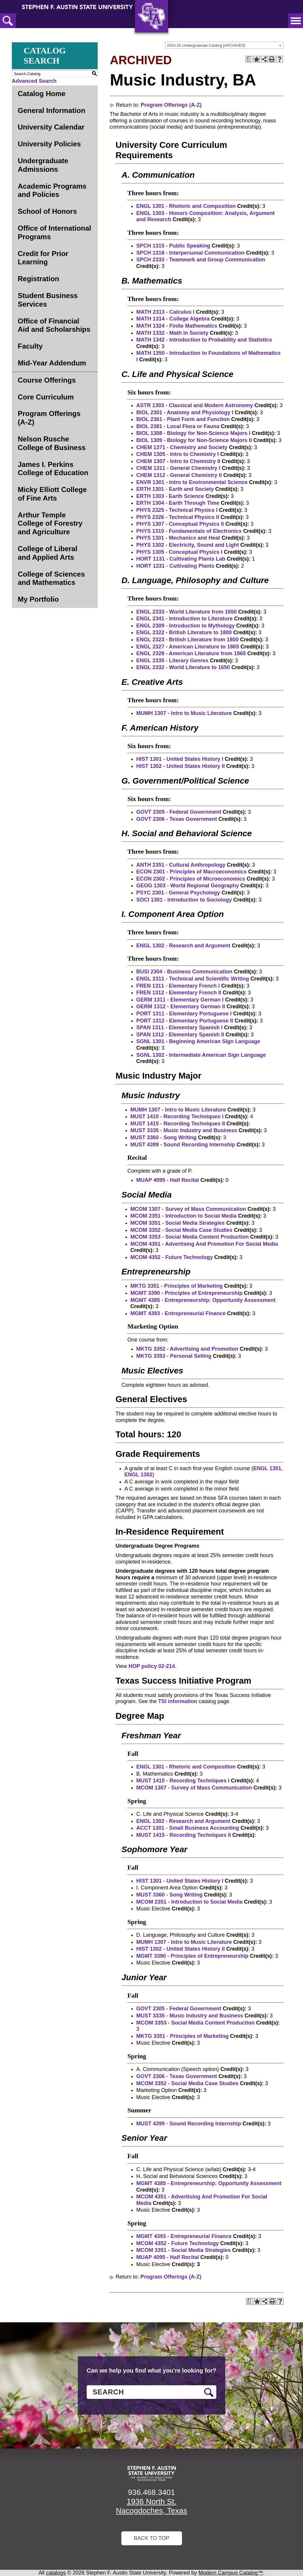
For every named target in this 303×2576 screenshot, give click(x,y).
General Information (51, 110)
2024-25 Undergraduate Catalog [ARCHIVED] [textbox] (206, 45)
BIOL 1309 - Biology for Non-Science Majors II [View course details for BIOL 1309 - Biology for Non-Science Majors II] (194, 440)
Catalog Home (41, 94)
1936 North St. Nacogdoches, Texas (151, 2506)
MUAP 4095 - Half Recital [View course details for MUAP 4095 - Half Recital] (167, 1180)
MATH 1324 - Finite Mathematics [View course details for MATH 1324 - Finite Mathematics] (176, 326)
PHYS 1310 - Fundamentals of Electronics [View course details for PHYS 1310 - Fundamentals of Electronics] (189, 531)
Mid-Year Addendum (52, 363)
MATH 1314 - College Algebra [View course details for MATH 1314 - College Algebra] (173, 319)
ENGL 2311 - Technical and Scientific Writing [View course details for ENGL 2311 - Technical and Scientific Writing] (192, 979)
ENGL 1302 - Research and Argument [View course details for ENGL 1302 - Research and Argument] (183, 946)
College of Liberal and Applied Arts (47, 553)
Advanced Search (34, 81)
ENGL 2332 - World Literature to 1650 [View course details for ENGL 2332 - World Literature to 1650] (183, 667)
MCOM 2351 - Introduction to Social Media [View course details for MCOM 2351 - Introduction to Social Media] (183, 1216)
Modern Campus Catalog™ (231, 2573)
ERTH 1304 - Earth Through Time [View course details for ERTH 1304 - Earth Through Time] (178, 503)
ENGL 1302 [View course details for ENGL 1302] (139, 1475)
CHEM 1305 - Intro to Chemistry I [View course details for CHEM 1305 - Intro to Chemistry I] (177, 454)
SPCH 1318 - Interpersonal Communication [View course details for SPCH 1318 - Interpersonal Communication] (190, 253)
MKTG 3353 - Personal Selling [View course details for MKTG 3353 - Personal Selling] (174, 1356)
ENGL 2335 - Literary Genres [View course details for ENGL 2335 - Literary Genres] (172, 661)
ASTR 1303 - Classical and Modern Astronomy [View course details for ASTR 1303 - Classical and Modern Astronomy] (194, 405)
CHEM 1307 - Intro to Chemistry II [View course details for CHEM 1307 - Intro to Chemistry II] (178, 461)
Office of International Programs (54, 232)
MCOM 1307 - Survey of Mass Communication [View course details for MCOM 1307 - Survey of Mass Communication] (188, 1209)
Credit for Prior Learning (43, 258)
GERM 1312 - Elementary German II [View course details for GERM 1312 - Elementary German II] (180, 1006)
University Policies (49, 144)
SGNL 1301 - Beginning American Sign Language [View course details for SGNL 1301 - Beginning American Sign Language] (198, 1041)
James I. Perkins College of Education (53, 468)
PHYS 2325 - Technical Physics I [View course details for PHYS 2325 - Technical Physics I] (177, 510)
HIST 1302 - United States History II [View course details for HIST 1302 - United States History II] (180, 766)
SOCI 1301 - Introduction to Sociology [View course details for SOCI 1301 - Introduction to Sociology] (184, 900)
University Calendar (51, 127)
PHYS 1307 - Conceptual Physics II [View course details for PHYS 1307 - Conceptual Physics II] (180, 524)
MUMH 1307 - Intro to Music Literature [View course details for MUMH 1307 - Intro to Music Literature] (184, 713)
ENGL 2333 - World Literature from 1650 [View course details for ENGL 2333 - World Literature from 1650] (186, 612)
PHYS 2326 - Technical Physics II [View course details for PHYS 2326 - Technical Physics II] (177, 517)
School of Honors (47, 211)
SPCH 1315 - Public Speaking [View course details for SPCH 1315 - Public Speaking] (173, 246)
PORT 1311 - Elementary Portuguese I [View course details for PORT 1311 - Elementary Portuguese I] (184, 1014)
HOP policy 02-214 (151, 1666)
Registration (38, 279)
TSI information (177, 1701)
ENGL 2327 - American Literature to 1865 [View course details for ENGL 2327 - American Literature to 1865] (187, 647)
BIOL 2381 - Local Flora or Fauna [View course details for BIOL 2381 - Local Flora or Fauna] (178, 426)
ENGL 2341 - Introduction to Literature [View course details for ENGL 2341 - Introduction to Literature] (184, 619)
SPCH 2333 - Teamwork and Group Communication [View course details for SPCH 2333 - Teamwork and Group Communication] (200, 260)
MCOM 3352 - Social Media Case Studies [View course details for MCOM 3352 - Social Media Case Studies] (181, 1230)
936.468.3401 (151, 2492)
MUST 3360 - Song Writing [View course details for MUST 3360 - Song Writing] (163, 1137)
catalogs (56, 2573)
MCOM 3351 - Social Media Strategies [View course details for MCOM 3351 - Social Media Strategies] (177, 1223)
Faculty (30, 346)
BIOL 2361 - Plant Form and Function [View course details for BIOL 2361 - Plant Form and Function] (183, 419)
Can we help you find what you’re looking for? (151, 2370)
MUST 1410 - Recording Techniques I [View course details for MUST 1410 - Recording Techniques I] (177, 1116)
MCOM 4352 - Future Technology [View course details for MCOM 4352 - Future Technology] (171, 1257)
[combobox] (224, 45)
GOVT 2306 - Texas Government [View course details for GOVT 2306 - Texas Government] (176, 819)
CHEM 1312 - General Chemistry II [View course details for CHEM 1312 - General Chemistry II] (179, 475)
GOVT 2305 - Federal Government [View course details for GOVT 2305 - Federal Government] (178, 812)
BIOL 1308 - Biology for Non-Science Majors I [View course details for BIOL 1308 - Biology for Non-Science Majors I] (193, 433)
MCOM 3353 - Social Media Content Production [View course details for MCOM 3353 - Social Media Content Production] (189, 1237)
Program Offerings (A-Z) (49, 418)
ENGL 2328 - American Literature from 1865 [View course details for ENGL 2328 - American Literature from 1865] (191, 653)
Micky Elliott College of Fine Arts (52, 494)
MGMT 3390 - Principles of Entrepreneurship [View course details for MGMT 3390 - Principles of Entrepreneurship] (186, 1293)
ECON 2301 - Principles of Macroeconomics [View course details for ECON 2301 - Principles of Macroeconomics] (191, 872)
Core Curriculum (46, 397)
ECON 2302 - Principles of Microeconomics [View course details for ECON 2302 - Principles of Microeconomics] (190, 879)
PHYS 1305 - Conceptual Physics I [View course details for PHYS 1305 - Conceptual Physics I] (179, 552)
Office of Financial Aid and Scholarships (54, 325)
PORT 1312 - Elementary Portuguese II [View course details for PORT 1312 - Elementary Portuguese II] (184, 1021)
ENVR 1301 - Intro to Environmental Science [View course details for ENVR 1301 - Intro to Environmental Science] (192, 482)
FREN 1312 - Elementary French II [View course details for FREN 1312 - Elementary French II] (178, 993)
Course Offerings (47, 380)
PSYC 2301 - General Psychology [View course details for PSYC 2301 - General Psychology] (178, 893)
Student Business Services (48, 300)
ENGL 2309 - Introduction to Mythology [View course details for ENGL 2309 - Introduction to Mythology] (185, 626)
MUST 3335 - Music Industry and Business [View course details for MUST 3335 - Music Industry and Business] (183, 1130)
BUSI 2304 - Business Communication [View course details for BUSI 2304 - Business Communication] (184, 972)
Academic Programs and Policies (52, 190)
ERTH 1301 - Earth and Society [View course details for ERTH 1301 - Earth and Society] (175, 489)
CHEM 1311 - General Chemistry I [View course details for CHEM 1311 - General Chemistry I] (178, 468)
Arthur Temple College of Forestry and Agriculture (50, 523)
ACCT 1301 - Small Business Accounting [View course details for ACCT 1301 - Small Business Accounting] (187, 1828)
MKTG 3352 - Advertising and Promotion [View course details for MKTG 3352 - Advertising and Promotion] (187, 1349)
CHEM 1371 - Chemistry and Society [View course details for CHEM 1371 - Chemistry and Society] (182, 447)
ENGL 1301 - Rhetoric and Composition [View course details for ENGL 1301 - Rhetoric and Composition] (186, 206)
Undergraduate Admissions (43, 165)
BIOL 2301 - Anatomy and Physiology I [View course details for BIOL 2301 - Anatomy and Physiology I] (184, 412)
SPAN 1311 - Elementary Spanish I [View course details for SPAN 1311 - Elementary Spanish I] (179, 1027)
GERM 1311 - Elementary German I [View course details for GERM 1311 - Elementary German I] (180, 1000)
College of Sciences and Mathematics (51, 578)
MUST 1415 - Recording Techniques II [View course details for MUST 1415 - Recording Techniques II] (177, 1124)
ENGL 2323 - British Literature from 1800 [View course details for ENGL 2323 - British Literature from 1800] (187, 640)
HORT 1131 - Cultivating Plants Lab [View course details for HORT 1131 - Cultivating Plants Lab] (180, 559)
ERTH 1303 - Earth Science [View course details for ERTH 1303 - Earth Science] (170, 496)
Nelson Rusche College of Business (52, 443)
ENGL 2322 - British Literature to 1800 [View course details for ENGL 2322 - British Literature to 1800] (184, 632)
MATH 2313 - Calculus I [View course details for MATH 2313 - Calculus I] (165, 312)
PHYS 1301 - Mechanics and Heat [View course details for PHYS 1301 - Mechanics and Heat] (178, 538)
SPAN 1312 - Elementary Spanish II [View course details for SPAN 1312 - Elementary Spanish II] (180, 1035)
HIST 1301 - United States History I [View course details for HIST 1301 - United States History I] (179, 759)
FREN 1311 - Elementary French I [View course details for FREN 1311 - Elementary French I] (178, 986)
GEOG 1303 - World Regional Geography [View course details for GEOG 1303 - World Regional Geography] (187, 886)
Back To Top (151, 2538)
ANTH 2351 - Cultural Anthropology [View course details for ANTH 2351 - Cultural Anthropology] (180, 865)
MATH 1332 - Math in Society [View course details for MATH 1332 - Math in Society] (172, 333)
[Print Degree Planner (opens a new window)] (249, 59)
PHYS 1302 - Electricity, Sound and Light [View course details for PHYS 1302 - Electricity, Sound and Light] (187, 545)
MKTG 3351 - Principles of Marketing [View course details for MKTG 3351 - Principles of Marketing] (176, 1286)
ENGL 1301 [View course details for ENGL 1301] (267, 1468)
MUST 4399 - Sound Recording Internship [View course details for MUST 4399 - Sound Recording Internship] (182, 1145)
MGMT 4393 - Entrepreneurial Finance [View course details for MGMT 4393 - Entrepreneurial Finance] (178, 1313)
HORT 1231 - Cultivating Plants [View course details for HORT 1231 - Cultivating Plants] (175, 566)
